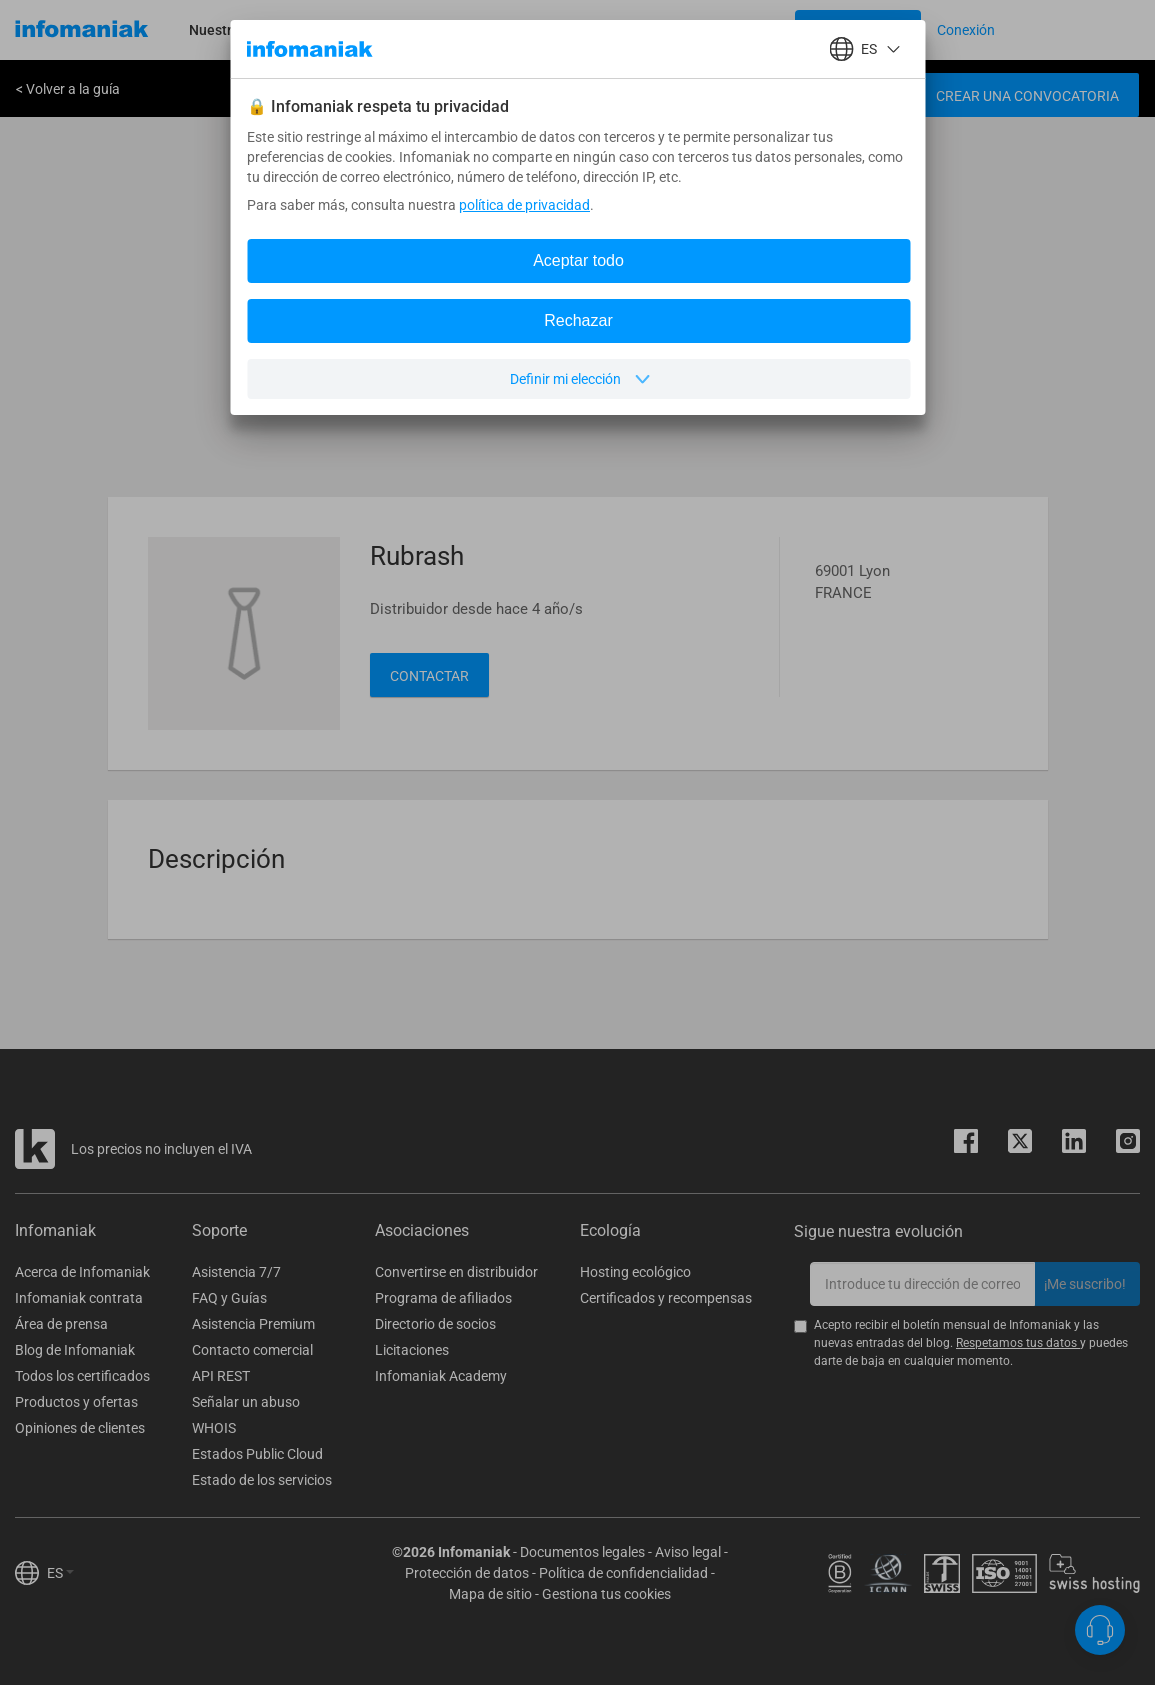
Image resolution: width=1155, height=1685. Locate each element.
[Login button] (858, 30)
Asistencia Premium (253, 1324)
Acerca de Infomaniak (82, 1272)
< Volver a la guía (68, 89)
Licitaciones (412, 1350)
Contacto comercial (252, 1350)
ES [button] (60, 1573)
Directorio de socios (435, 1324)
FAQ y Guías (229, 1298)
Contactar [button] (429, 676)
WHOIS (214, 1428)
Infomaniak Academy (441, 1376)
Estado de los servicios (262, 1480)
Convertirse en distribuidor (456, 1272)
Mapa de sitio (490, 1594)
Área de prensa (61, 1324)
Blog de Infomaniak (75, 1350)
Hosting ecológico (635, 1272)
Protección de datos (467, 1573)
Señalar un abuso (246, 1402)
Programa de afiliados (443, 1298)
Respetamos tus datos (1018, 1343)
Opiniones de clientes (80, 1428)
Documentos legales (582, 1552)
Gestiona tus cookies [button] (606, 1594)
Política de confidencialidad (623, 1573)
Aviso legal (688, 1552)
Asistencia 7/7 (236, 1272)
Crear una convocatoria (1027, 96)
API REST (221, 1376)
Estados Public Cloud (257, 1454)
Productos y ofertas (76, 1402)
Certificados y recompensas (666, 1298)
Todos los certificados (82, 1376)
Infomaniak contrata (79, 1298)
